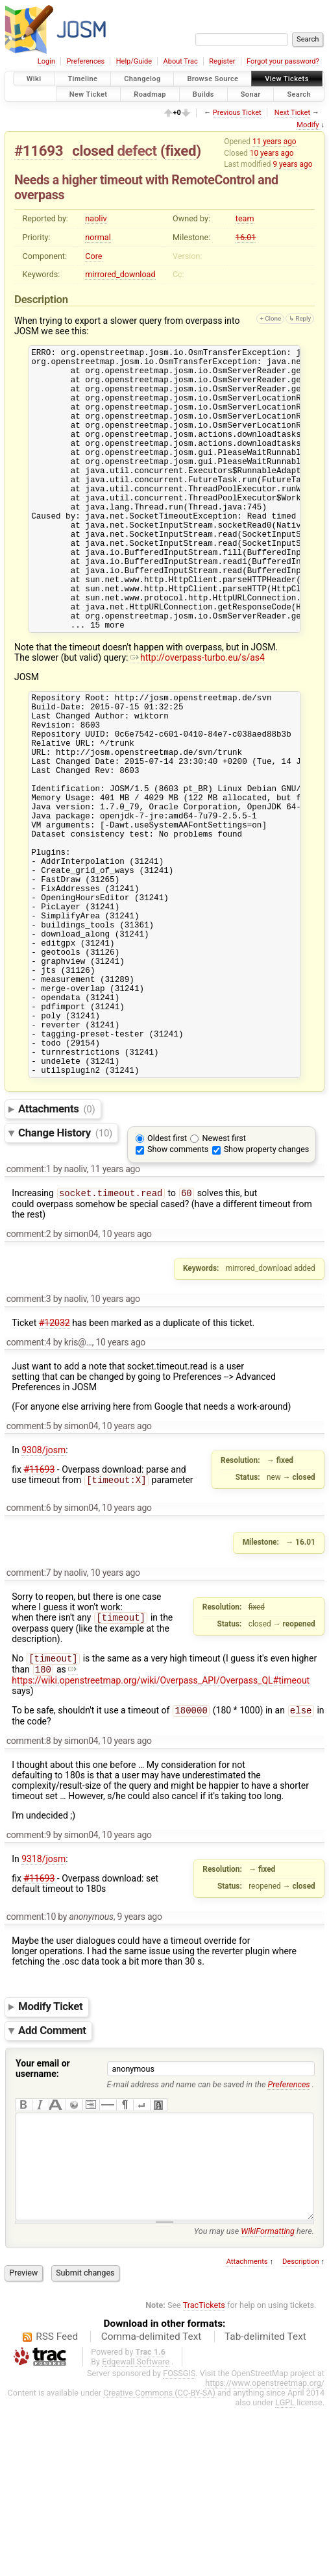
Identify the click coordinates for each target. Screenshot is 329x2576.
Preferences (85, 61)
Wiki (34, 79)
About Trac (181, 61)
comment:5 (28, 1569)
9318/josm (43, 2007)
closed (93, 150)
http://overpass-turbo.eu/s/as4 (197, 718)
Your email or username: (43, 2217)
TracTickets (204, 2473)
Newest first (223, 1280)
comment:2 (28, 1377)
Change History (65, 1274)
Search (299, 94)
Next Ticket (292, 112)
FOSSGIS (179, 2541)
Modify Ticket (50, 2155)
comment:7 (28, 1716)
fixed (180, 150)
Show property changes (267, 1291)
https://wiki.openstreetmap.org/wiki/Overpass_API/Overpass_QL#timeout (161, 1822)
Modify (308, 125)
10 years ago (272, 153)
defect (136, 150)
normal (97, 237)
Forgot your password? (283, 61)
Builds (203, 94)
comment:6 (28, 1651)
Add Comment (52, 2178)
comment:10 (31, 2065)
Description (300, 2429)
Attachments (56, 1250)
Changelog (142, 79)
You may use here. (254, 2399)
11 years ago (274, 141)
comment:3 (28, 1442)
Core (93, 256)
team (245, 218)
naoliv (95, 218)
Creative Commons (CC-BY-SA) (159, 2561)
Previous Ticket (237, 112)
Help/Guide (134, 61)
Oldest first (167, 1280)
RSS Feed (57, 2504)
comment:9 (28, 1983)
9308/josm (43, 1593)
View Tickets (286, 79)
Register (222, 61)
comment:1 (28, 1311)
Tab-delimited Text (265, 2504)
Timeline (82, 79)
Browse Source (212, 79)
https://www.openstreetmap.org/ (264, 2551)
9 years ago (292, 164)
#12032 (54, 1466)
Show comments (177, 1291)
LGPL (285, 2570)
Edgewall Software (135, 2529)
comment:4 (28, 1485)
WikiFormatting (268, 2399)
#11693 (38, 150)
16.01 (246, 237)
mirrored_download (120, 274)
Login (46, 61)
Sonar (251, 94)
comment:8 (28, 1889)
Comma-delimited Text (151, 2504)
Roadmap (150, 94)
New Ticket (88, 94)
